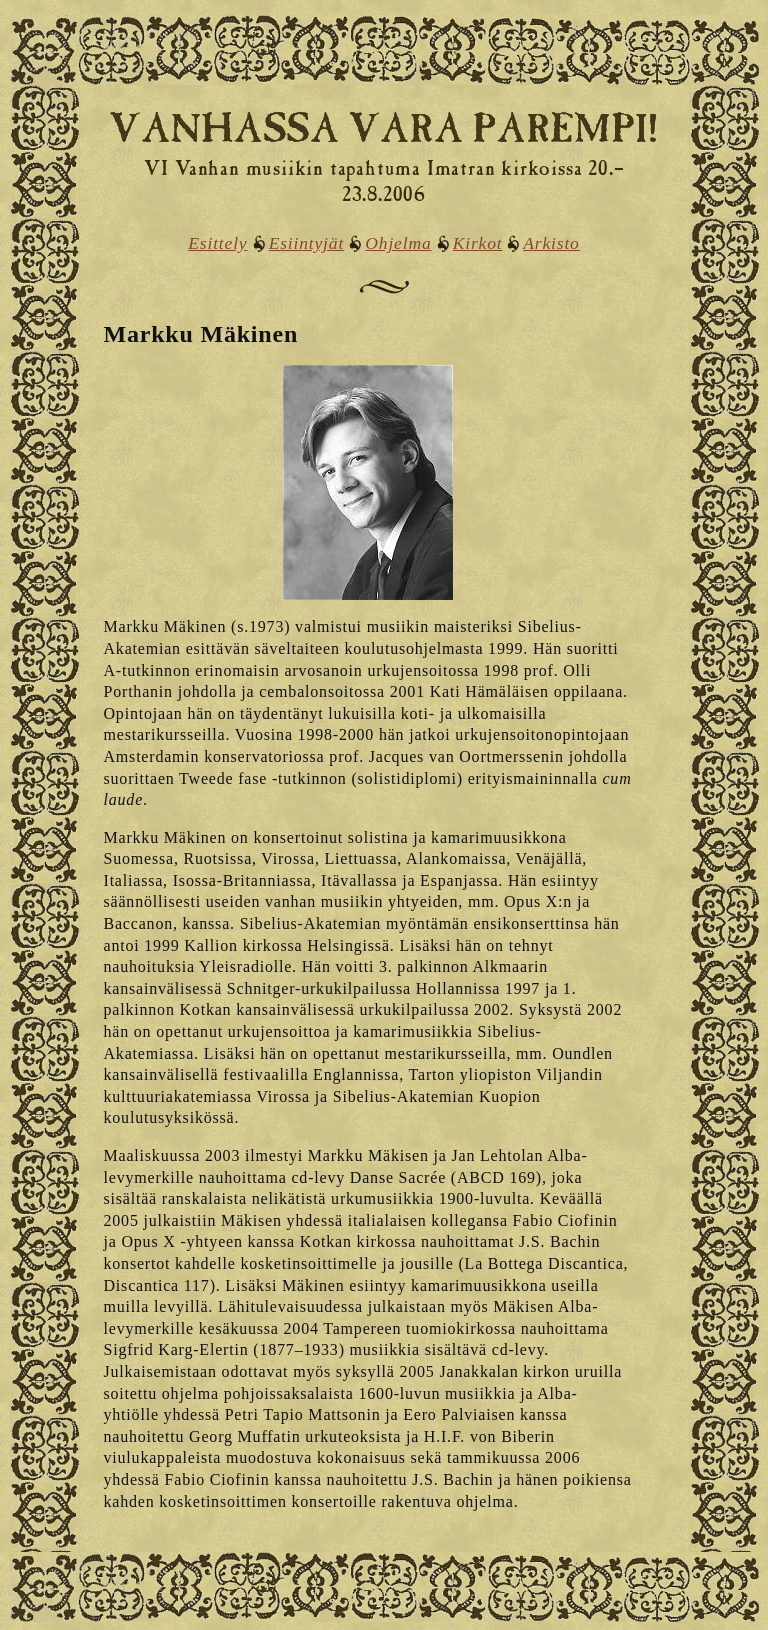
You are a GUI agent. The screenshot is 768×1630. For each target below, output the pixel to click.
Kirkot (478, 243)
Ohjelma (398, 243)
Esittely (217, 243)
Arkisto (551, 243)
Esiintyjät (306, 243)
